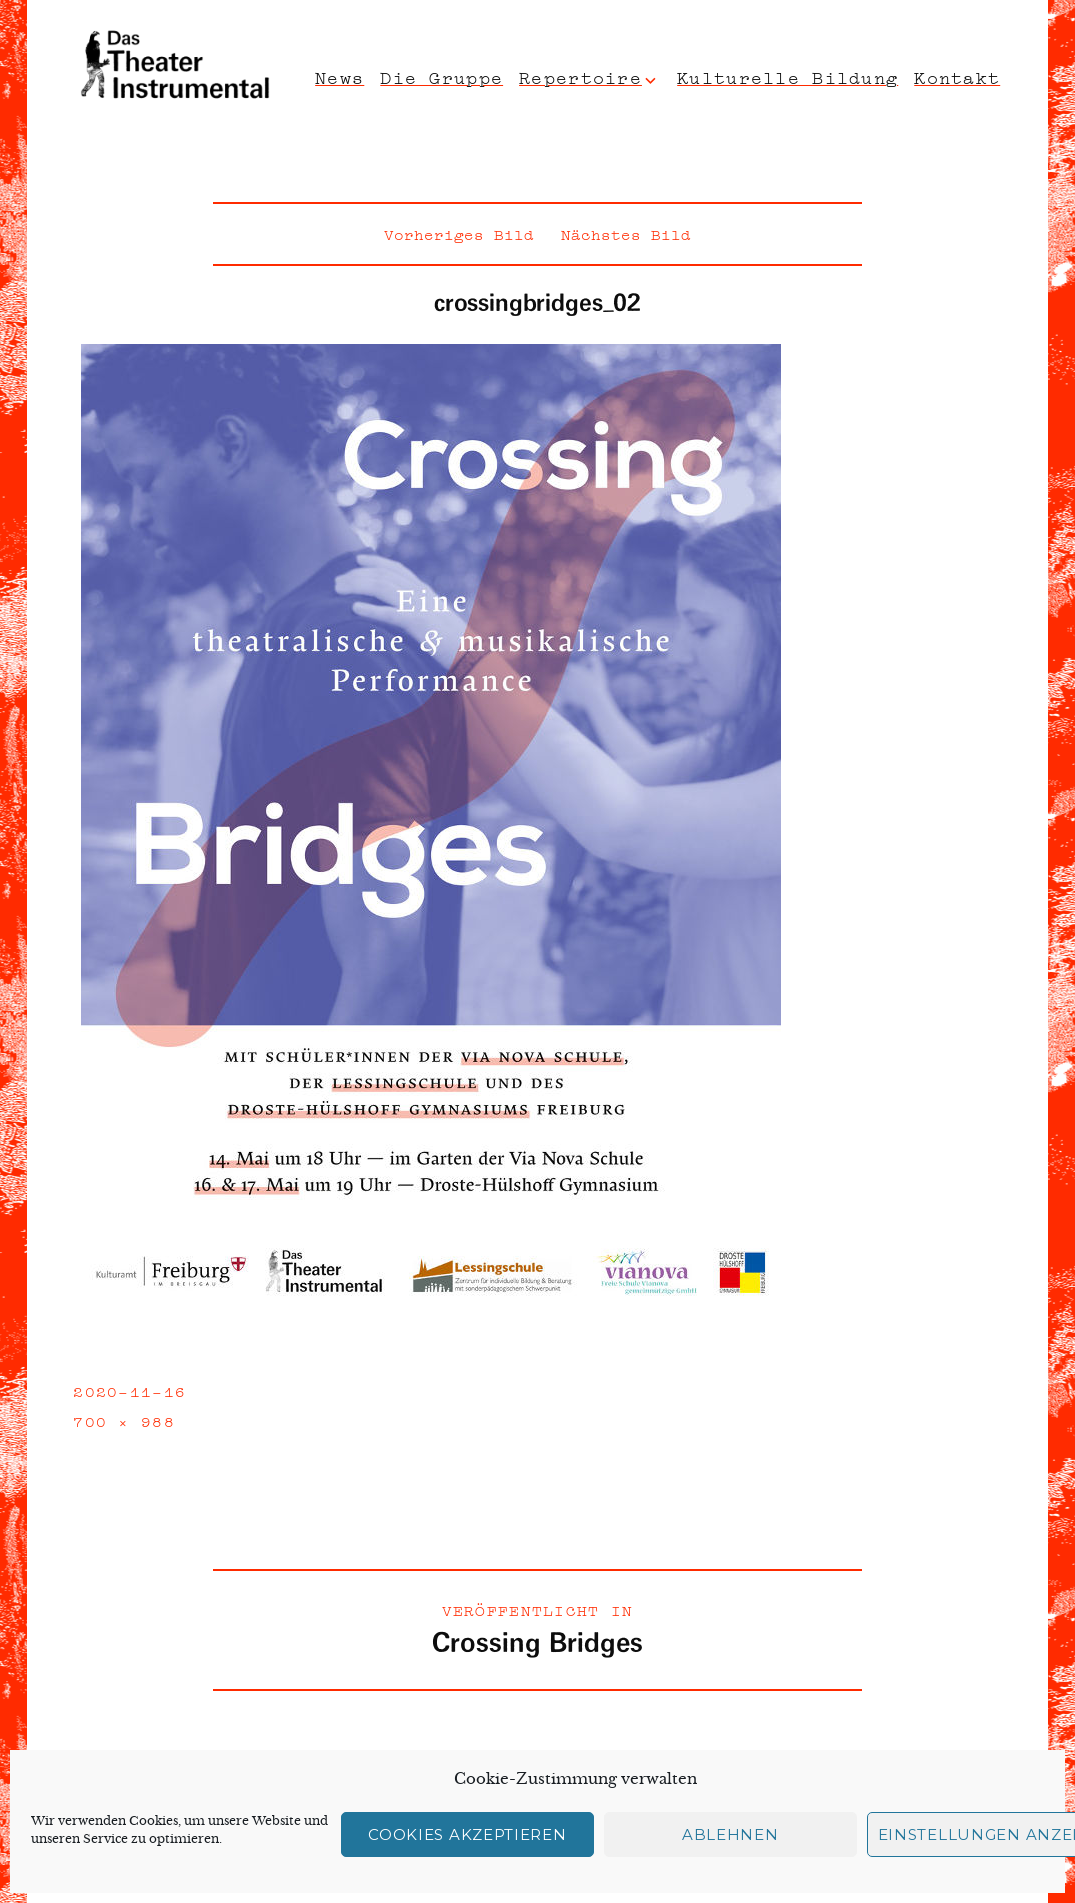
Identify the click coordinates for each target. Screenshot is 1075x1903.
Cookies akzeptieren (467, 1834)
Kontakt (957, 76)
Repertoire (580, 76)
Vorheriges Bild (459, 233)
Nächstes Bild (626, 233)
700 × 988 (124, 1420)
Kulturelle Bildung (787, 76)
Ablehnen (730, 1834)
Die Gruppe (441, 76)
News (339, 76)
